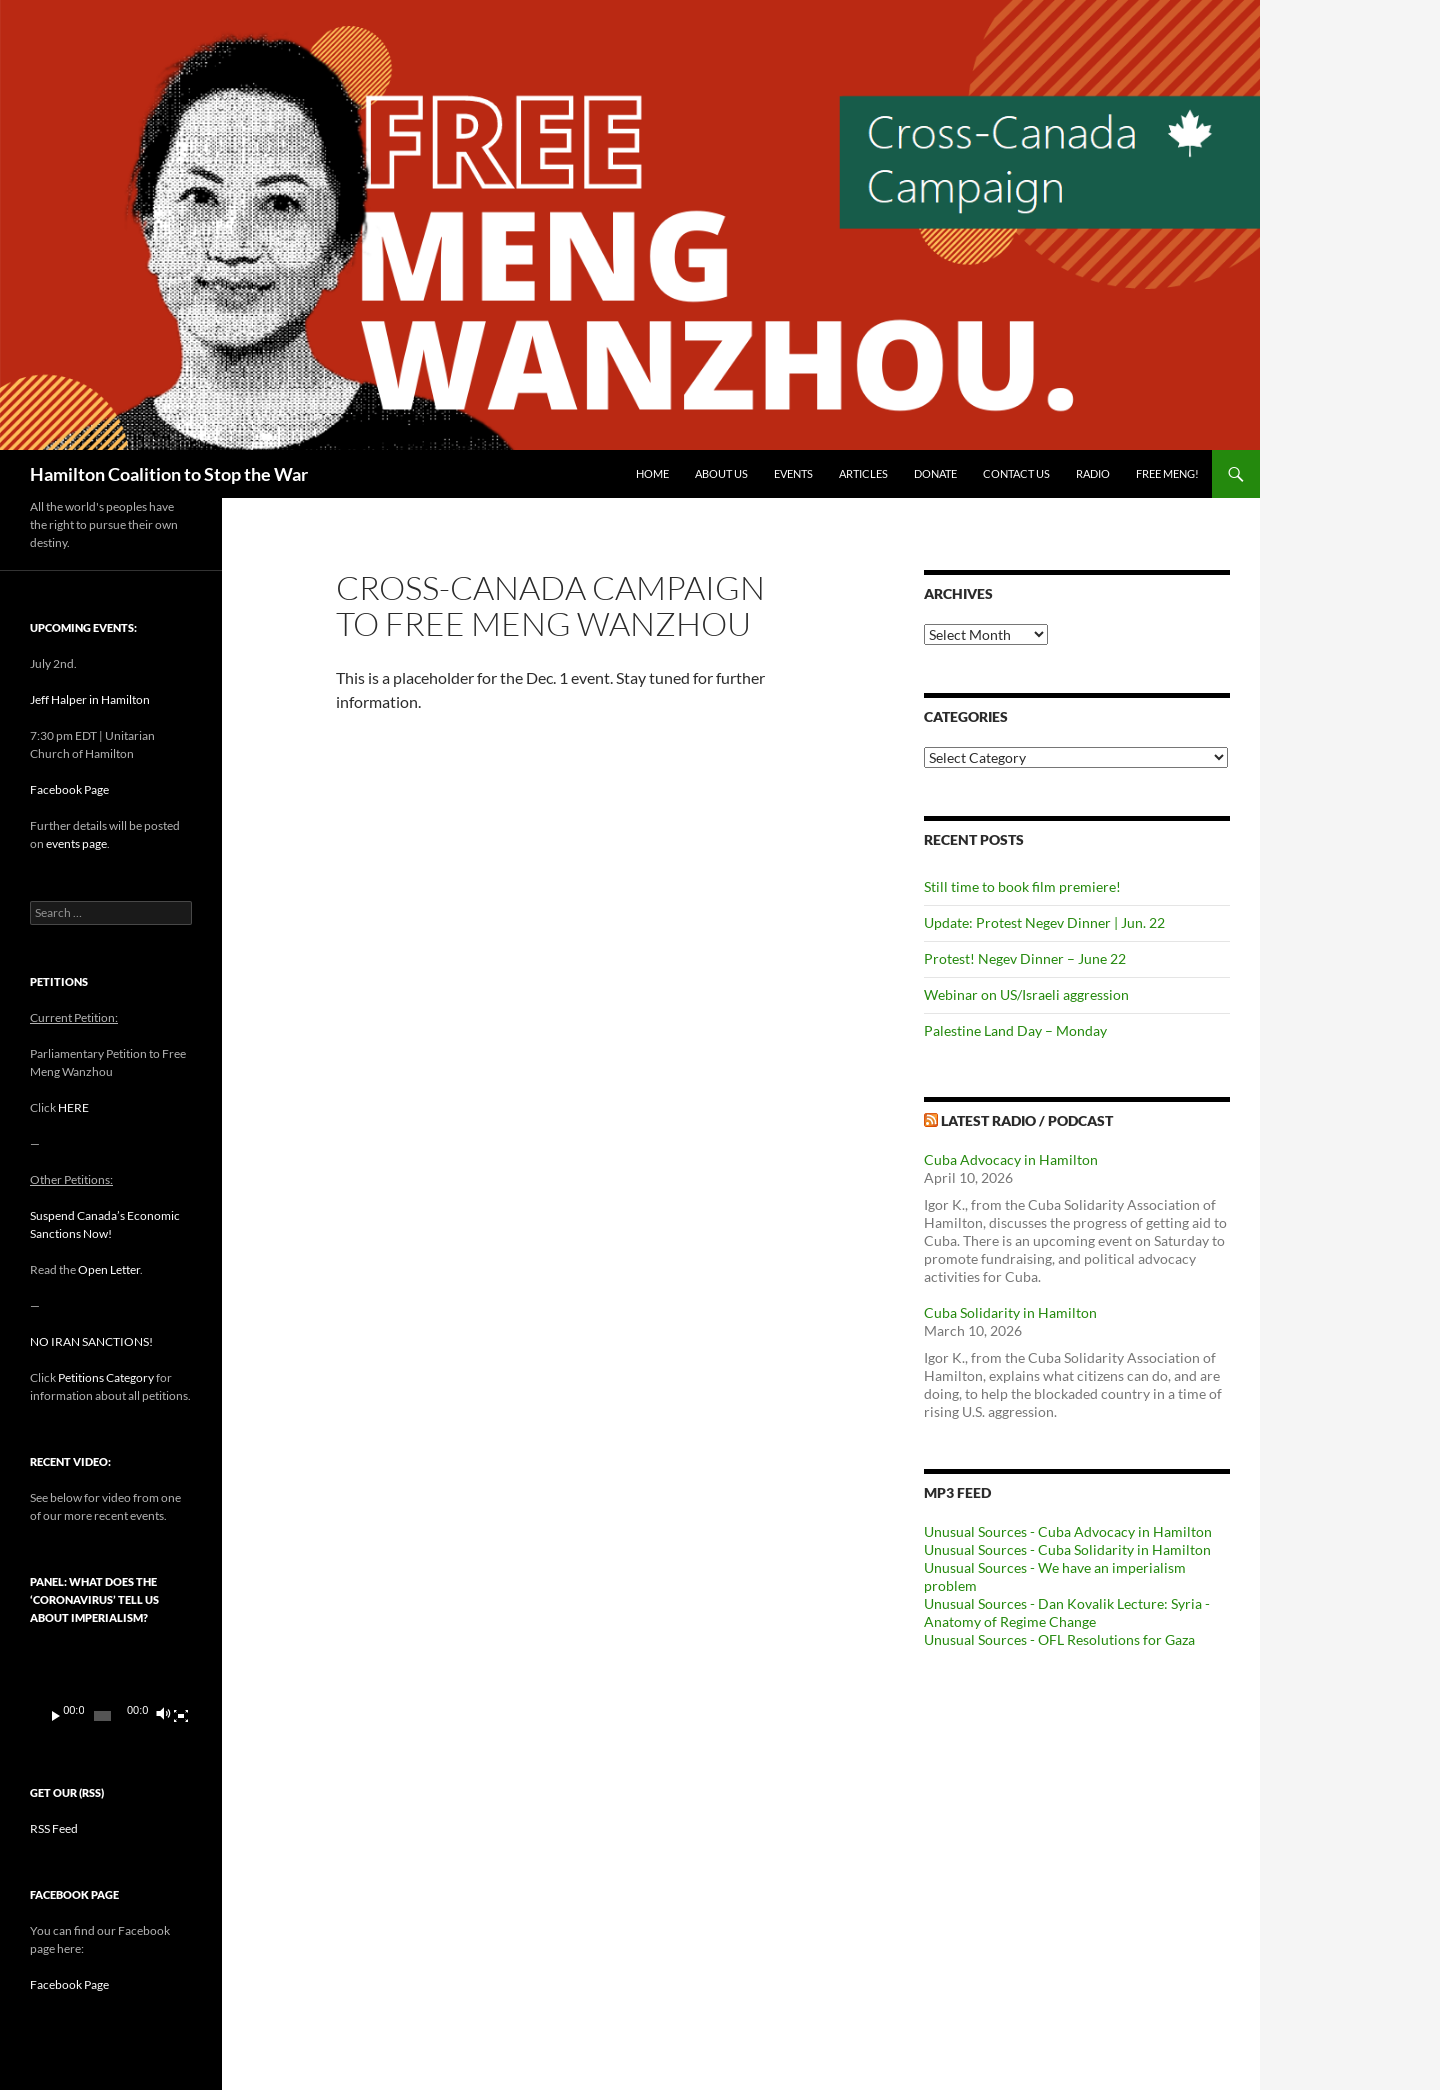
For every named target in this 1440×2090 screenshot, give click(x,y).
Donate (935, 473)
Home (652, 473)
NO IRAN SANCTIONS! (91, 1341)
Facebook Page (69, 789)
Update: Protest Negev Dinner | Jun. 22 (1044, 922)
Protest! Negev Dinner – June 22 (1025, 958)
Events (793, 473)
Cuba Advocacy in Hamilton (1011, 1159)
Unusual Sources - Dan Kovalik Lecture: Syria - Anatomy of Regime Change (1067, 1612)
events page (76, 843)
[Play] (56, 1716)
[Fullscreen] (181, 1716)
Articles (863, 473)
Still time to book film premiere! (1022, 886)
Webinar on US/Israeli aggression (1026, 994)
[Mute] (162, 1716)
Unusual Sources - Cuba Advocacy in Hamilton (1068, 1531)
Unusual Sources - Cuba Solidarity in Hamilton (1067, 1549)
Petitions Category (106, 1377)
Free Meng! (1167, 473)
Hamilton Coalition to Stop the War (169, 474)
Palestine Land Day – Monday (1015, 1030)
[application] (111, 1690)
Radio (1093, 473)
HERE (73, 1107)
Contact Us (1016, 473)
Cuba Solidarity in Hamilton (1010, 1312)
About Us (721, 473)
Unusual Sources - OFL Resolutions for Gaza (1059, 1639)
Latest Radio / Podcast (1027, 1120)
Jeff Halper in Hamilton (90, 699)
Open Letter (109, 1269)
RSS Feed (54, 1828)
